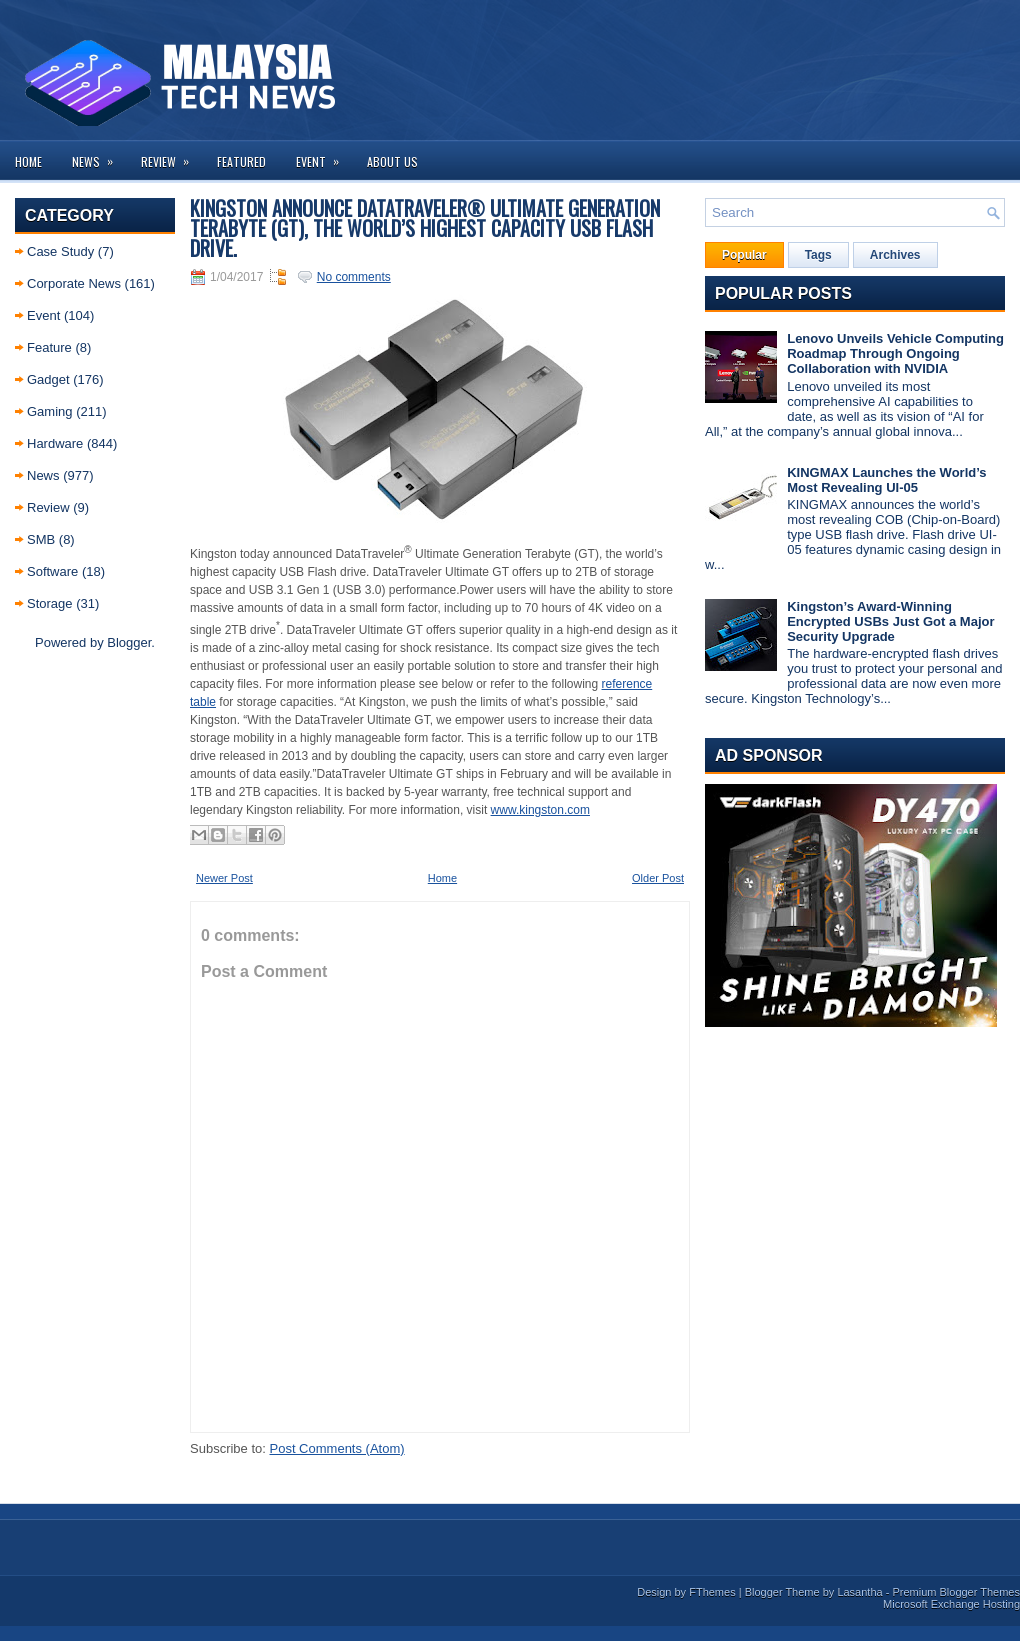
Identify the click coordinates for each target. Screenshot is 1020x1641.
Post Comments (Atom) (337, 1448)
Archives (895, 255)
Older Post (658, 878)
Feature (49, 347)
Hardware (55, 443)
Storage (50, 603)
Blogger (129, 642)
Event (324, 155)
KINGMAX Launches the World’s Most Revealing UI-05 (886, 480)
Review (171, 155)
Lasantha (859, 1592)
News (99, 155)
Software (52, 571)
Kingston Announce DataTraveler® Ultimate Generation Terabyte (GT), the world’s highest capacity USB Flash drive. (425, 228)
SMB (41, 539)
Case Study (60, 251)
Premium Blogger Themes (956, 1592)
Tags (818, 255)
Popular (744, 255)
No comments (354, 277)
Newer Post (224, 878)
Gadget (48, 379)
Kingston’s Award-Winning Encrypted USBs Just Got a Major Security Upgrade (890, 621)
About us (392, 161)
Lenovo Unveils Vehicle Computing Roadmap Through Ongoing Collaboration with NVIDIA (895, 353)
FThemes (712, 1592)
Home (28, 161)
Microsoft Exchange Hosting (951, 1604)
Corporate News (74, 283)
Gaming (50, 411)
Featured (241, 161)
